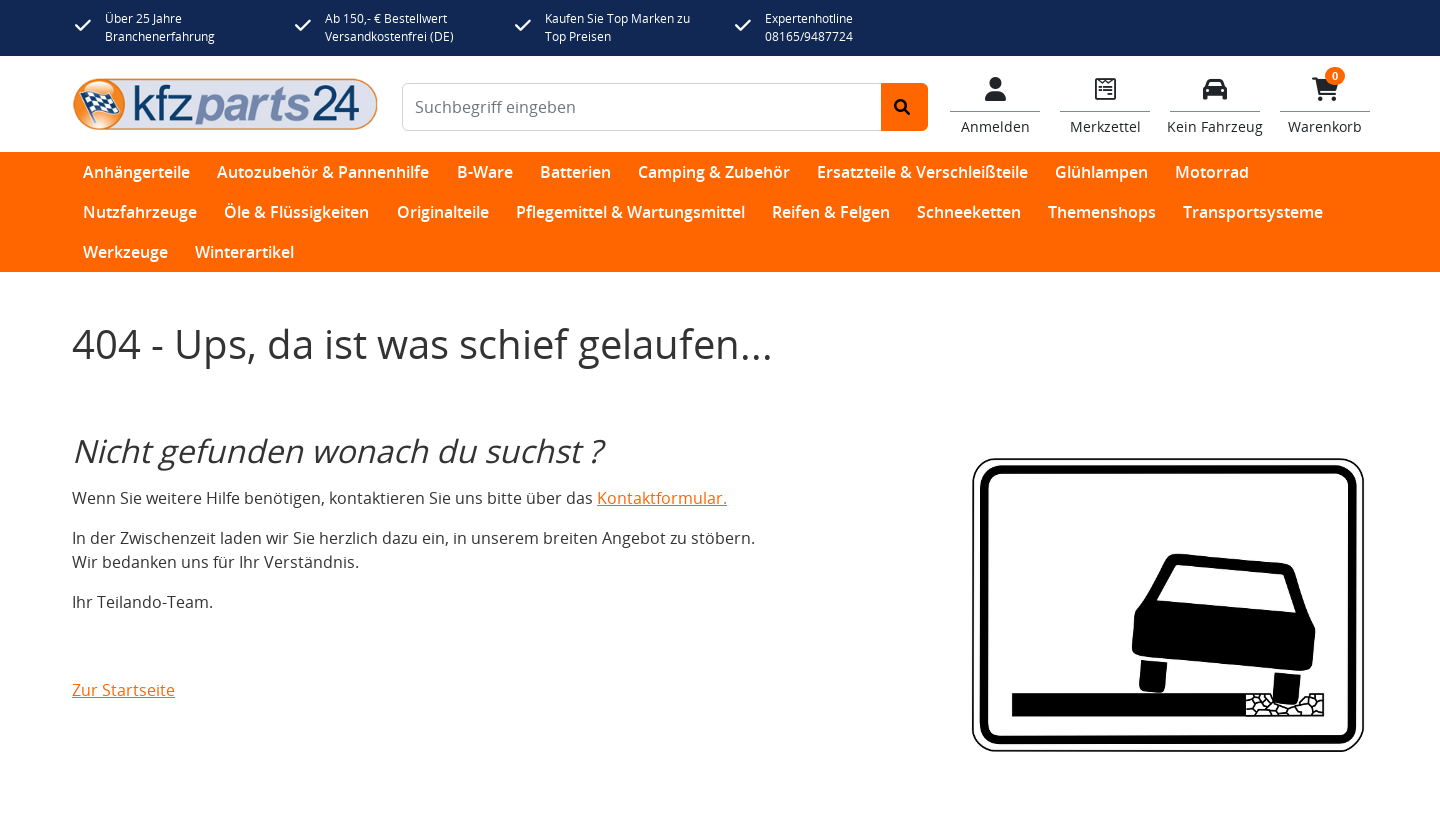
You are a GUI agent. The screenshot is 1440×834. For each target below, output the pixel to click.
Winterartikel (244, 252)
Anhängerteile (136, 172)
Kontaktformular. (662, 498)
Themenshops (1102, 212)
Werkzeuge (125, 252)
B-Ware (485, 172)
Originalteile (443, 212)
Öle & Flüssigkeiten (296, 212)
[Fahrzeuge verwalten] (1215, 104)
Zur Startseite (123, 690)
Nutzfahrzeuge (140, 212)
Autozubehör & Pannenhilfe (323, 172)
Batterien (575, 172)
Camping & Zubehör (714, 172)
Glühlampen (1101, 172)
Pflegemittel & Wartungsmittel (630, 212)
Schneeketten (969, 212)
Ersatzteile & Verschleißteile (922, 172)
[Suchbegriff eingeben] (642, 107)
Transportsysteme (1253, 212)
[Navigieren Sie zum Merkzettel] (1105, 104)
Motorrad (1212, 172)
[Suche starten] (904, 107)
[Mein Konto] (995, 104)
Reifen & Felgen (831, 212)
